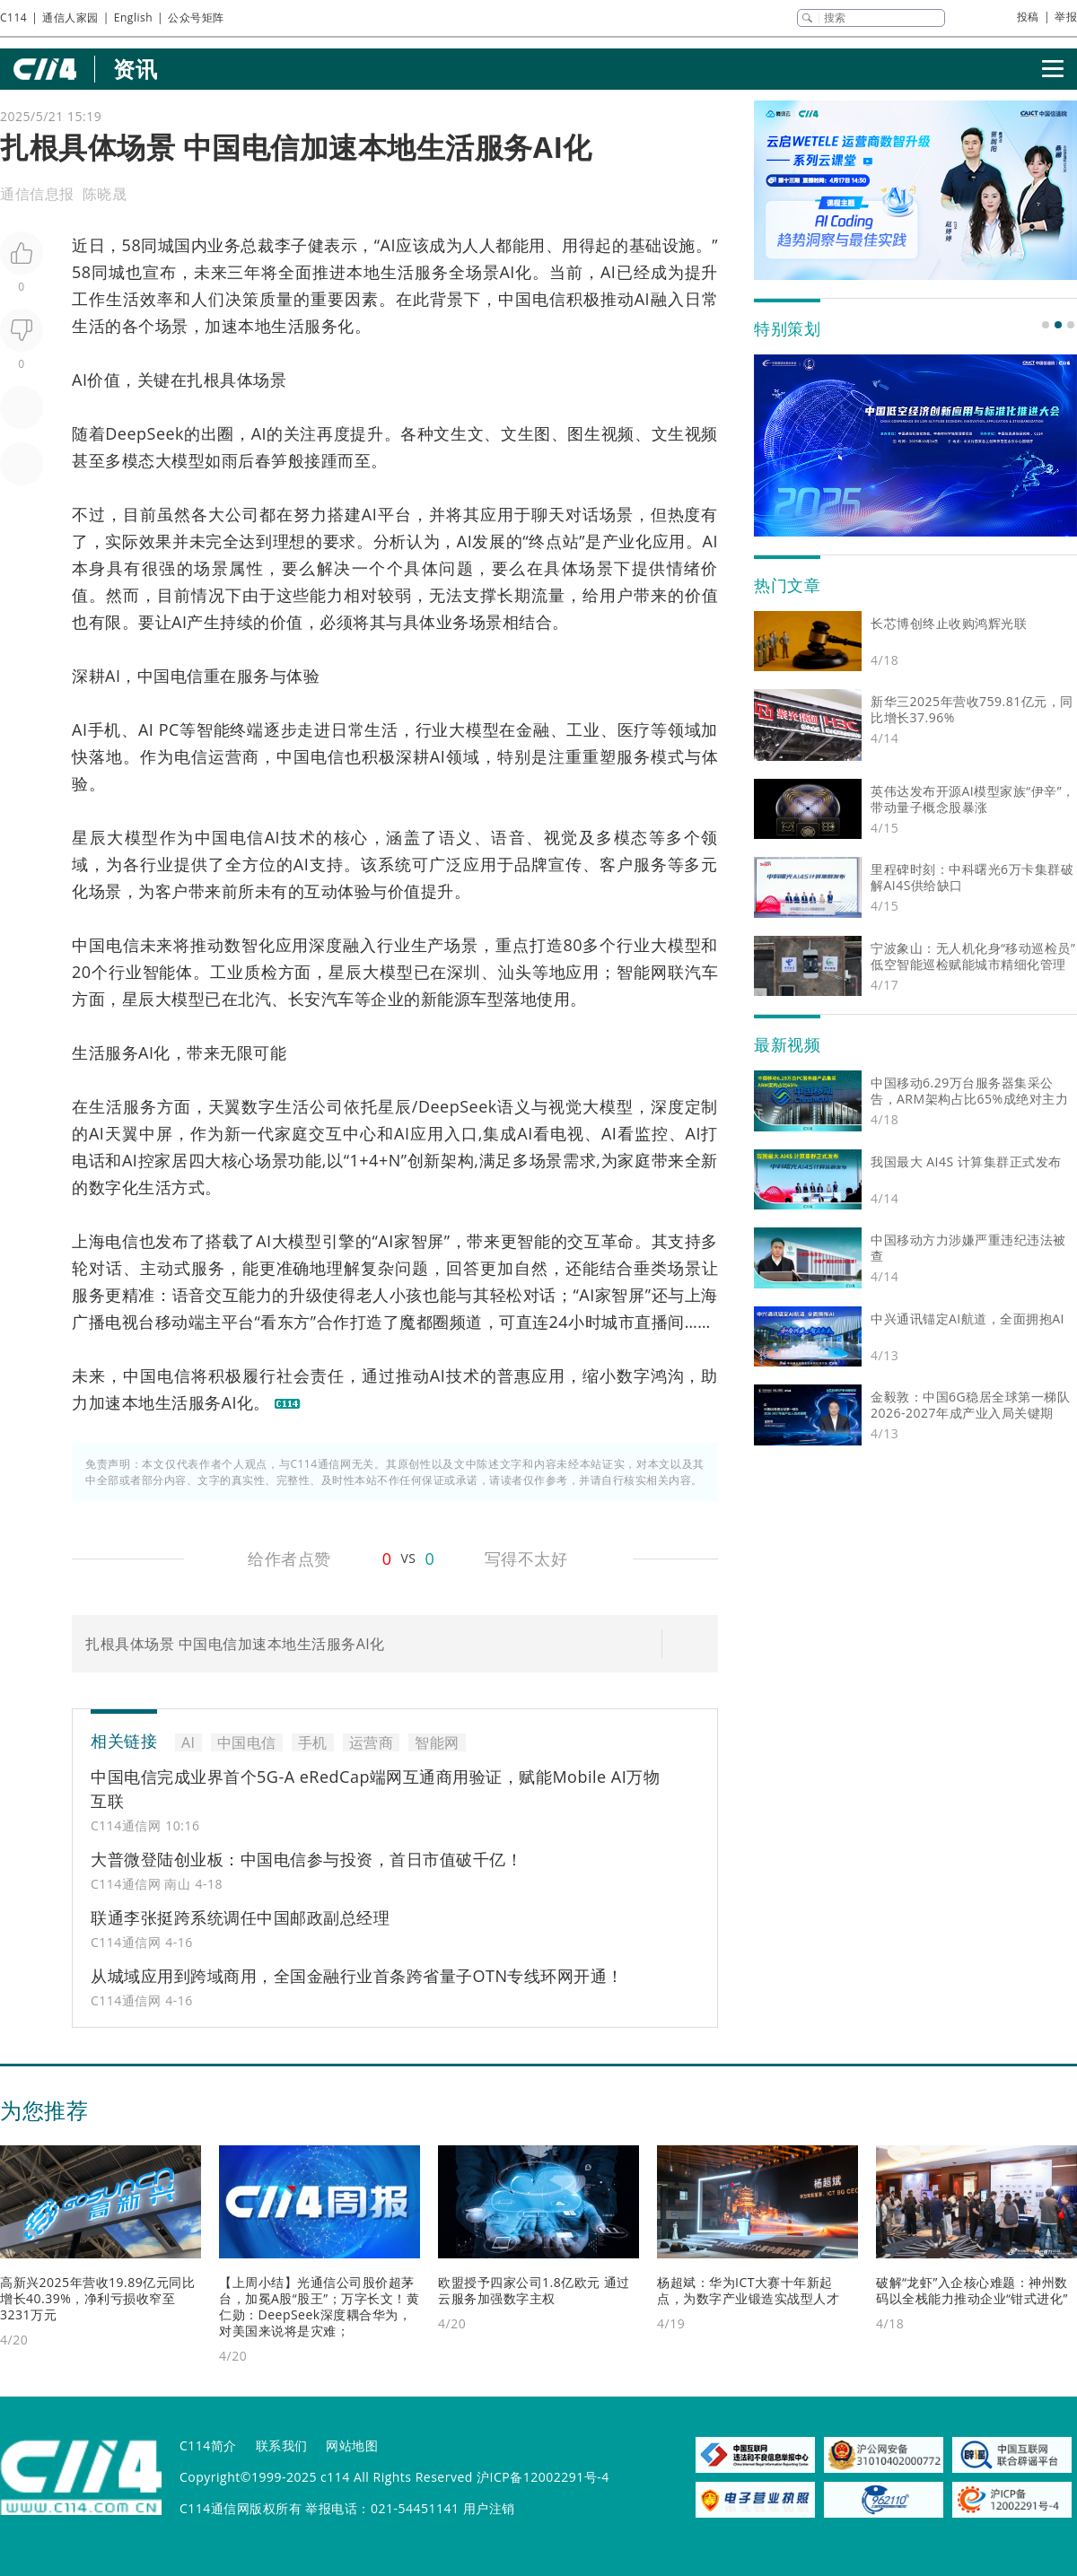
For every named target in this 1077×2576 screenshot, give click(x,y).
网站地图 (352, 2445)
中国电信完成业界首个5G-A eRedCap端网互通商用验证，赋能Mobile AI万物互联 (375, 1789)
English (133, 17)
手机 (104, 729)
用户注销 (489, 2508)
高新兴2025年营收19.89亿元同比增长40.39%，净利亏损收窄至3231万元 (97, 2298)
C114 (13, 17)
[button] (1045, 324)
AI (388, 245)
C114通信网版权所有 (241, 2508)
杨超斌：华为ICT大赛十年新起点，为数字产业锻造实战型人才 (748, 2290)
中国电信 (532, 299)
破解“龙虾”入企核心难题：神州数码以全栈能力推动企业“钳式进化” (972, 2290)
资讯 (135, 68)
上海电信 (105, 1241)
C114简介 (208, 2445)
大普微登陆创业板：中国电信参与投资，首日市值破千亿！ (306, 1859)
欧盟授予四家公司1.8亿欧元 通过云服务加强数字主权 (534, 2290)
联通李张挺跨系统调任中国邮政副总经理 (240, 1917)
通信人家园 (70, 17)
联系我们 (282, 2445)
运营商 (233, 756)
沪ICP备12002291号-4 (543, 2476)
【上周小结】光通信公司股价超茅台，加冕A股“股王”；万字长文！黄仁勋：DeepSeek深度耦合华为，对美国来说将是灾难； (319, 2306)
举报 (1066, 16)
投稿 (1028, 16)
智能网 (642, 971)
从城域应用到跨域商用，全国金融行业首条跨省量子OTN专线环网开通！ (357, 1976)
